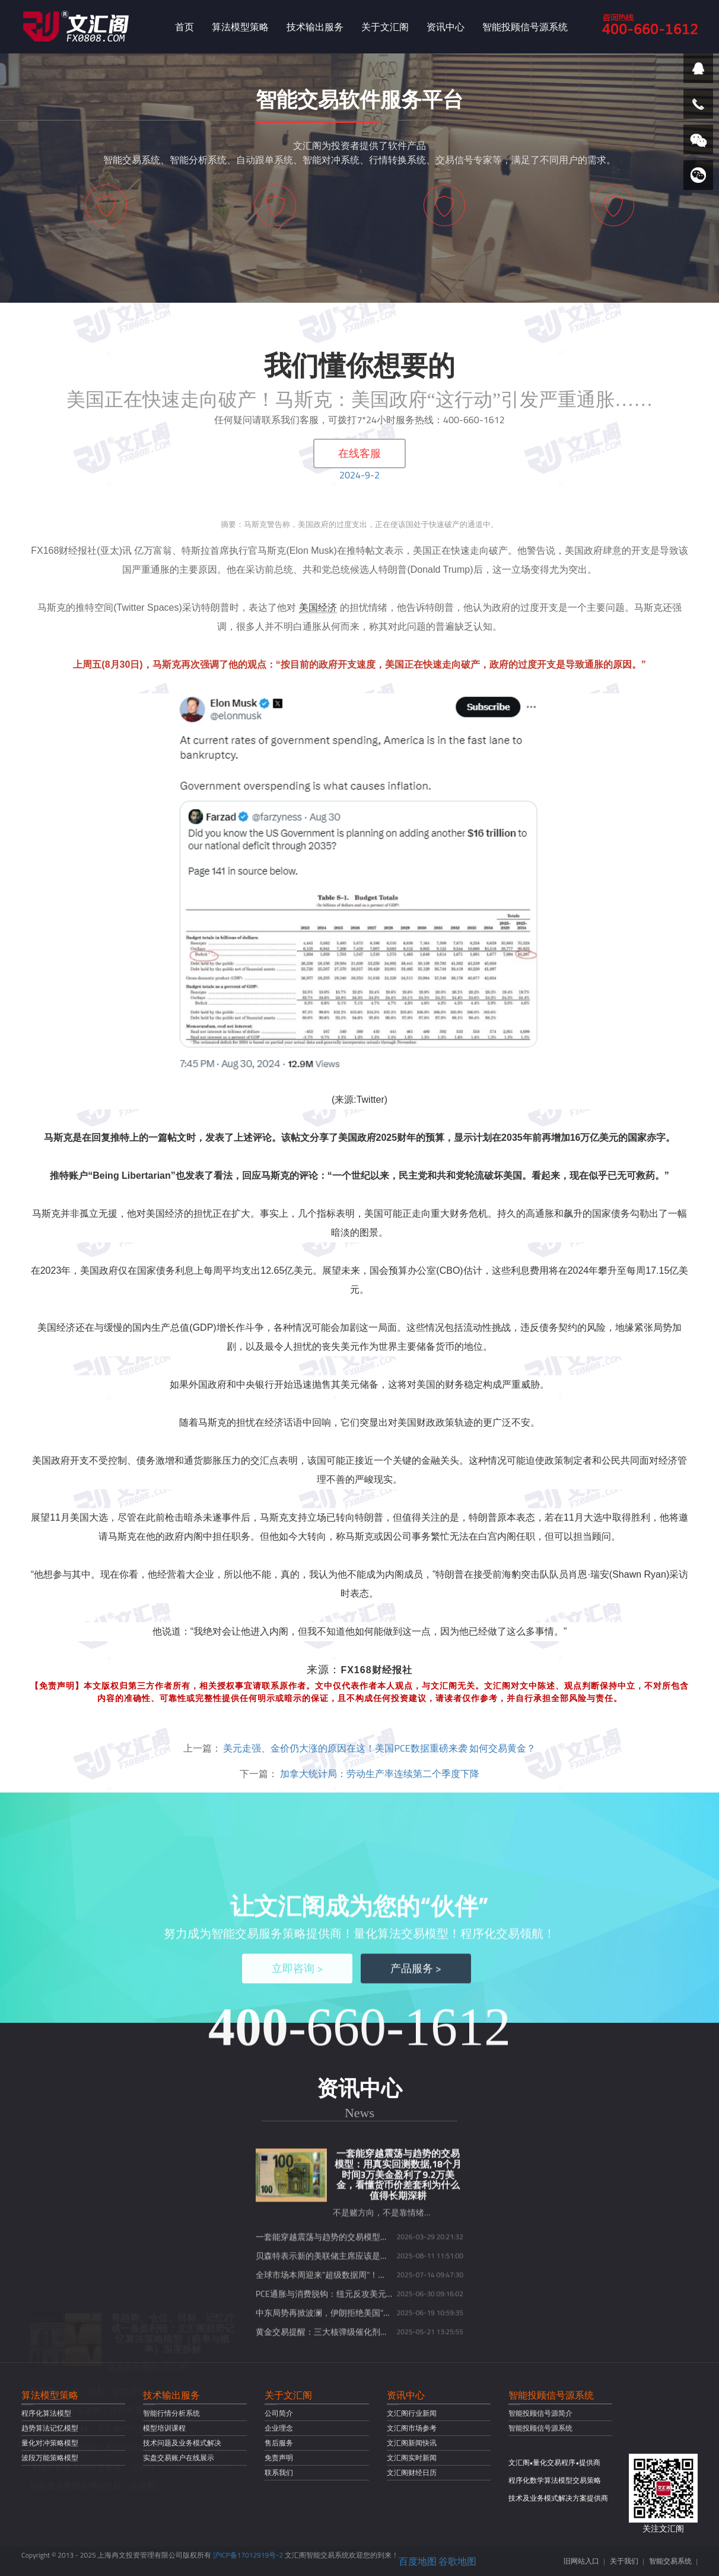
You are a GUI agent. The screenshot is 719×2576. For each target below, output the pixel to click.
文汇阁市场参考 (412, 2428)
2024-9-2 (359, 475)
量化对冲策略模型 (49, 2442)
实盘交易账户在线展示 (178, 2457)
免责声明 (279, 2457)
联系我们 (279, 2472)
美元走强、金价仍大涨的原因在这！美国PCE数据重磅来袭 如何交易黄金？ (379, 1748)
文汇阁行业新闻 (412, 2413)
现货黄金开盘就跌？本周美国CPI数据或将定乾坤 (119, 2362)
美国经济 (318, 607)
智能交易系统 (670, 2561)
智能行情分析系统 (171, 2413)
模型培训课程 (164, 2428)
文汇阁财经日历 (412, 2472)
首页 (184, 27)
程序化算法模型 (46, 2413)
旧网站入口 (581, 2561)
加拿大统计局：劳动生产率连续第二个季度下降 (379, 1773)
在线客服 (359, 453)
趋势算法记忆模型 (49, 2428)
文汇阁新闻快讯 (412, 2442)
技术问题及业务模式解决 (182, 2442)
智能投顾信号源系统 (525, 27)
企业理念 (279, 2428)
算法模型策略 (240, 27)
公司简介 (279, 2413)
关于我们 (624, 2561)
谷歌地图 (457, 2561)
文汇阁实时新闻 (412, 2457)
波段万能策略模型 (49, 2457)
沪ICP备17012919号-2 (248, 2555)
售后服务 (279, 2442)
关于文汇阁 (385, 27)
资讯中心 (446, 27)
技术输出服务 (315, 27)
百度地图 (418, 2561)
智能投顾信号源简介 (540, 2413)
